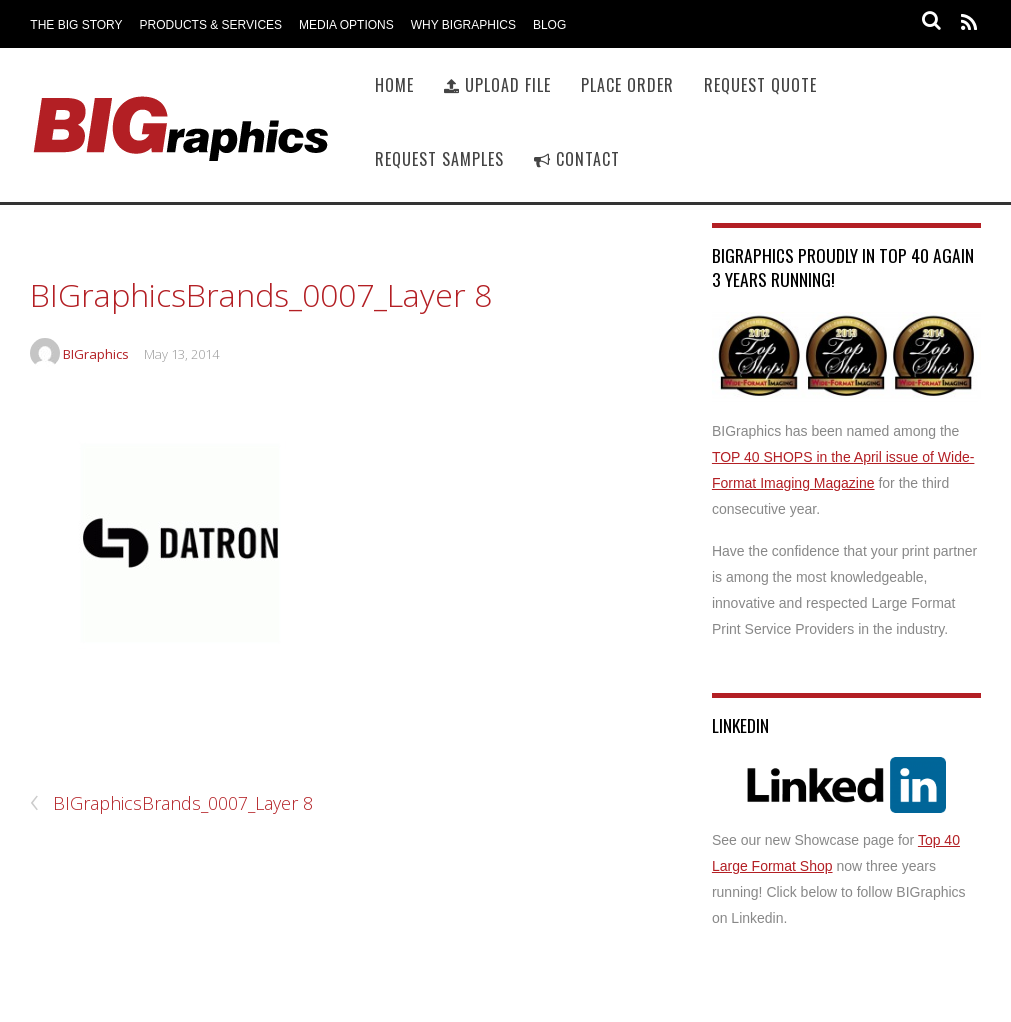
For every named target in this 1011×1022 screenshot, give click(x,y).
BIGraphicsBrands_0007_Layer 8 (261, 294)
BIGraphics (96, 354)
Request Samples (439, 159)
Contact (577, 159)
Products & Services (211, 25)
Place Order (627, 85)
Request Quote (760, 85)
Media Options (346, 25)
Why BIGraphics (463, 25)
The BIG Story (76, 25)
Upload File (497, 85)
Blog (549, 25)
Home (394, 85)
